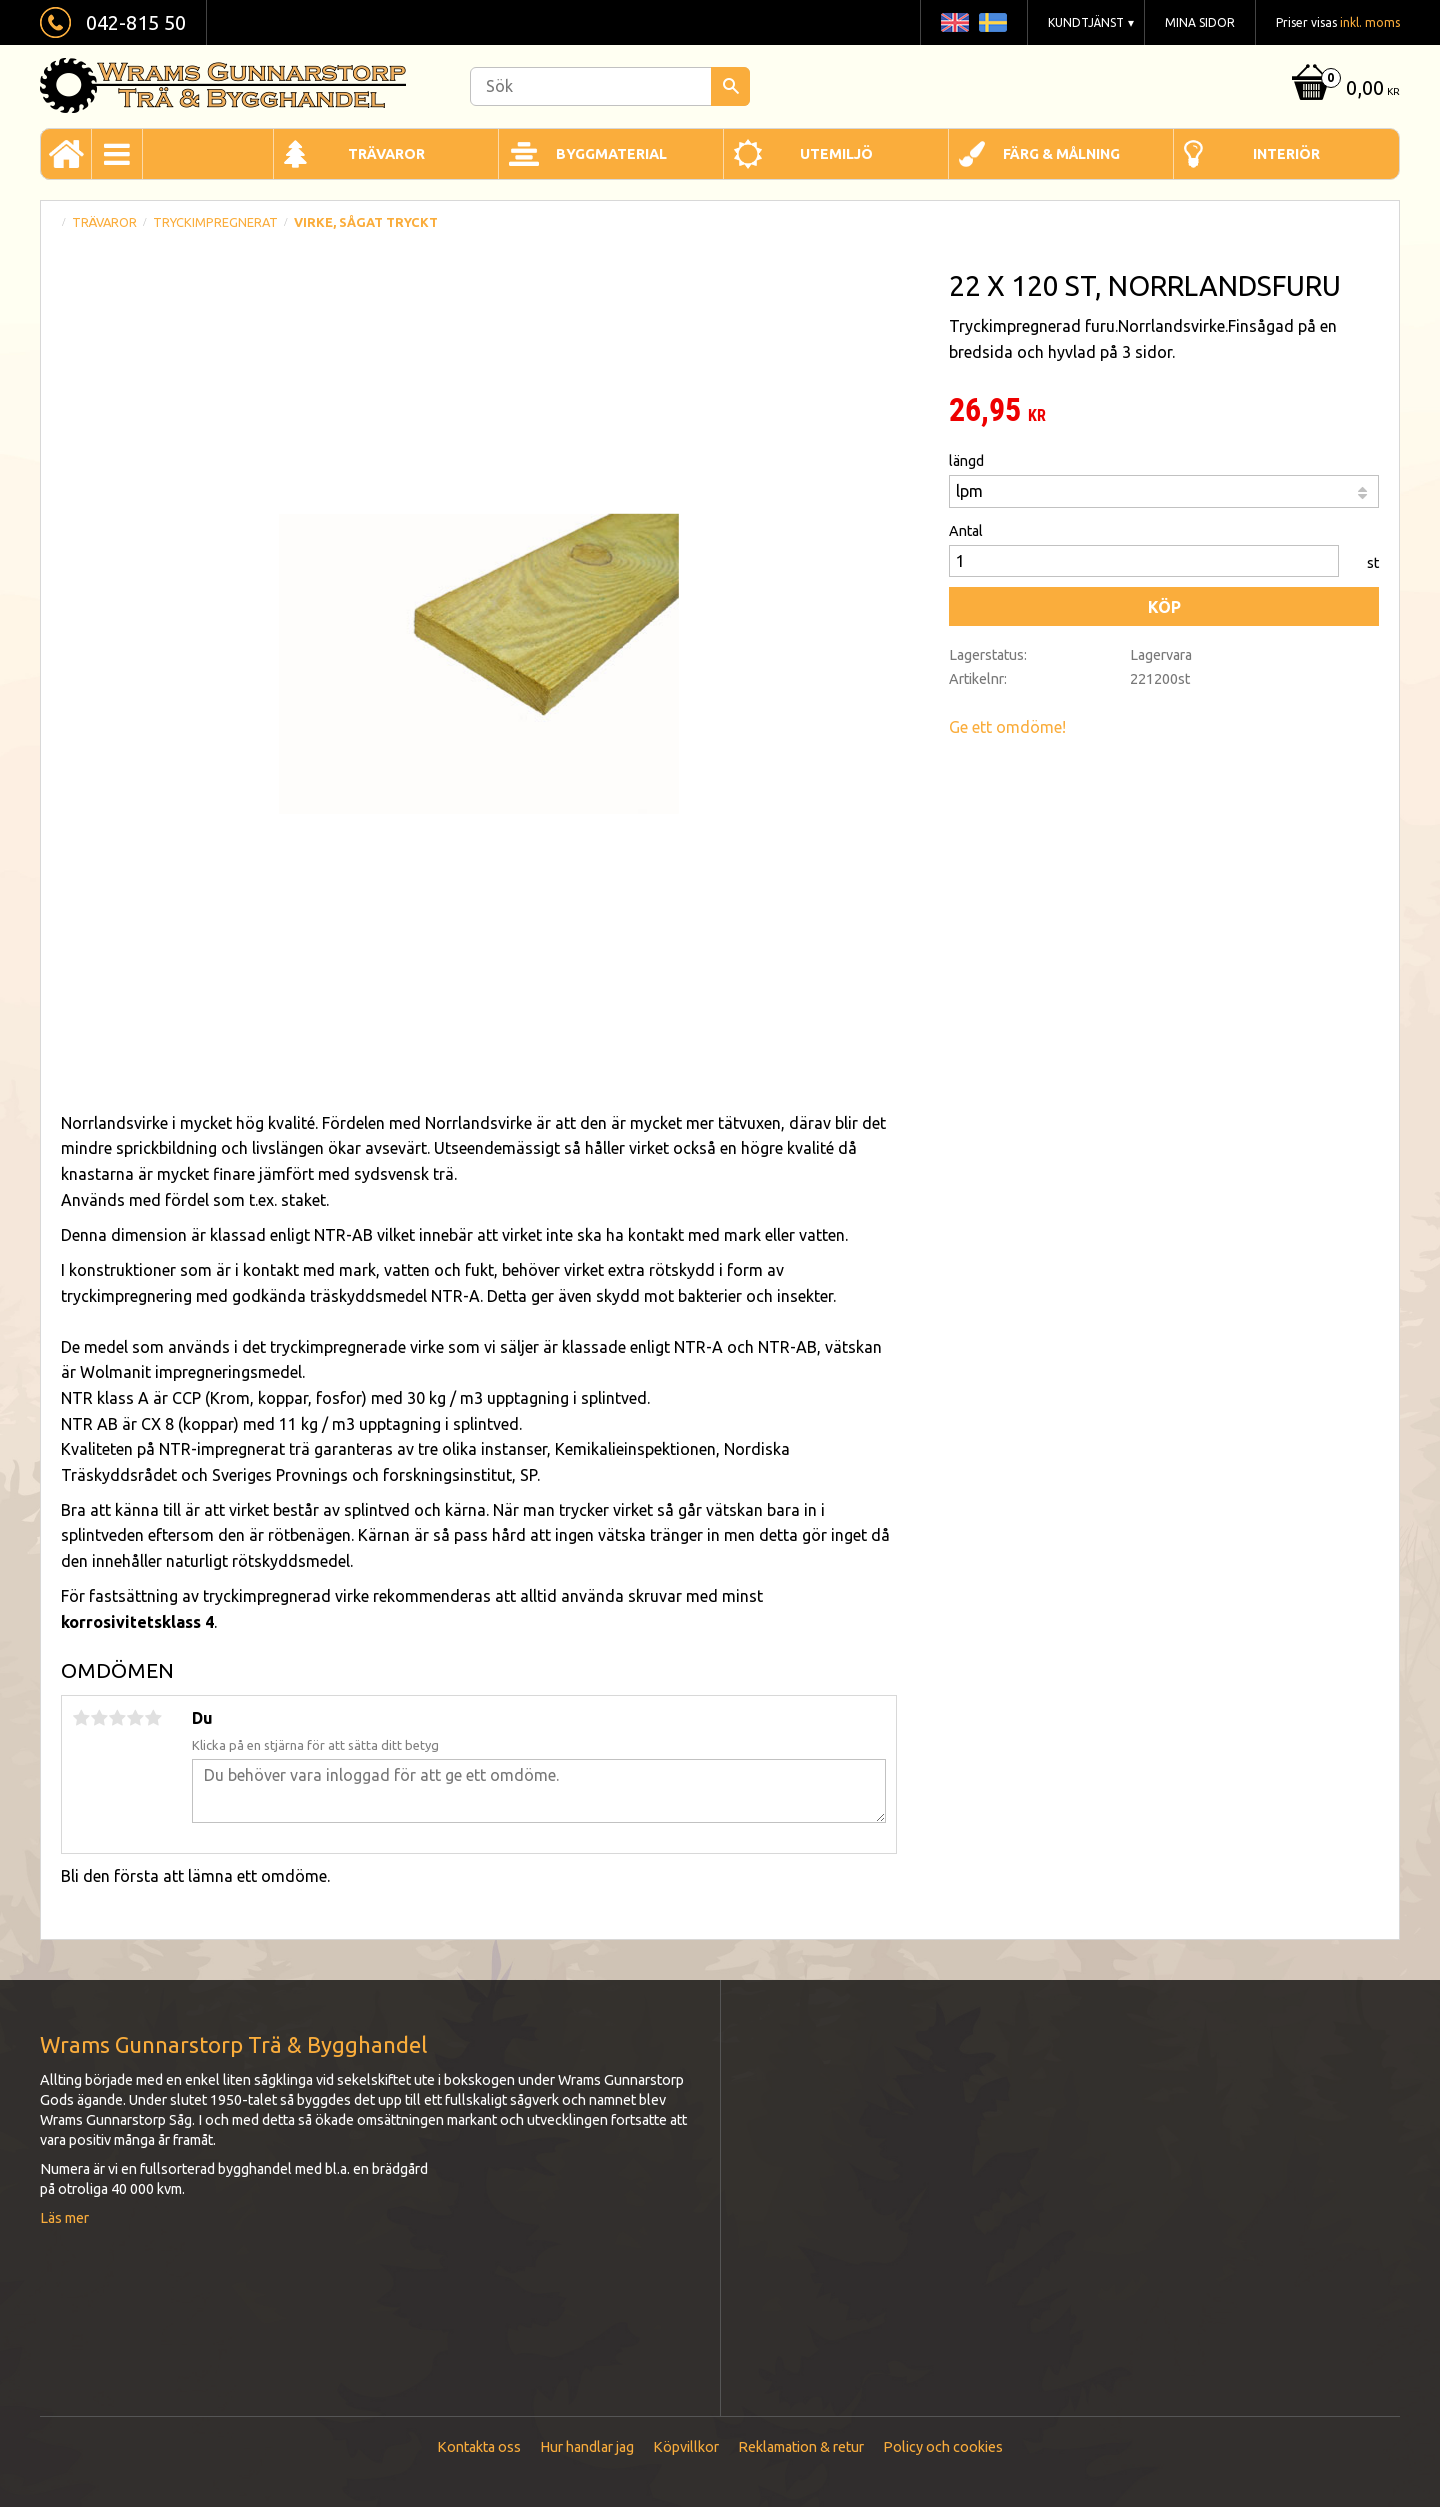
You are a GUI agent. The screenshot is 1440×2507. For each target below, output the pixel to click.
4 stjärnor (135, 1718)
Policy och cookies (943, 2447)
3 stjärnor (117, 1718)
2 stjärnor (99, 1718)
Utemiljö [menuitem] (836, 154)
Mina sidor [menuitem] (1200, 22)
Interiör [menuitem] (1286, 154)
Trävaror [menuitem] (386, 154)
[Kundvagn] (1343, 89)
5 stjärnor (153, 1718)
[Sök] (730, 86)
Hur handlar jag (587, 2447)
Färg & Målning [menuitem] (1061, 154)
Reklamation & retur (801, 2447)
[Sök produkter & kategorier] (610, 86)
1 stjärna (81, 1718)
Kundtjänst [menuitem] (1086, 22)
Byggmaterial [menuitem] (611, 154)
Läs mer (64, 2218)
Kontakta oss (479, 2447)
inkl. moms (1370, 22)
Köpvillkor (686, 2447)
